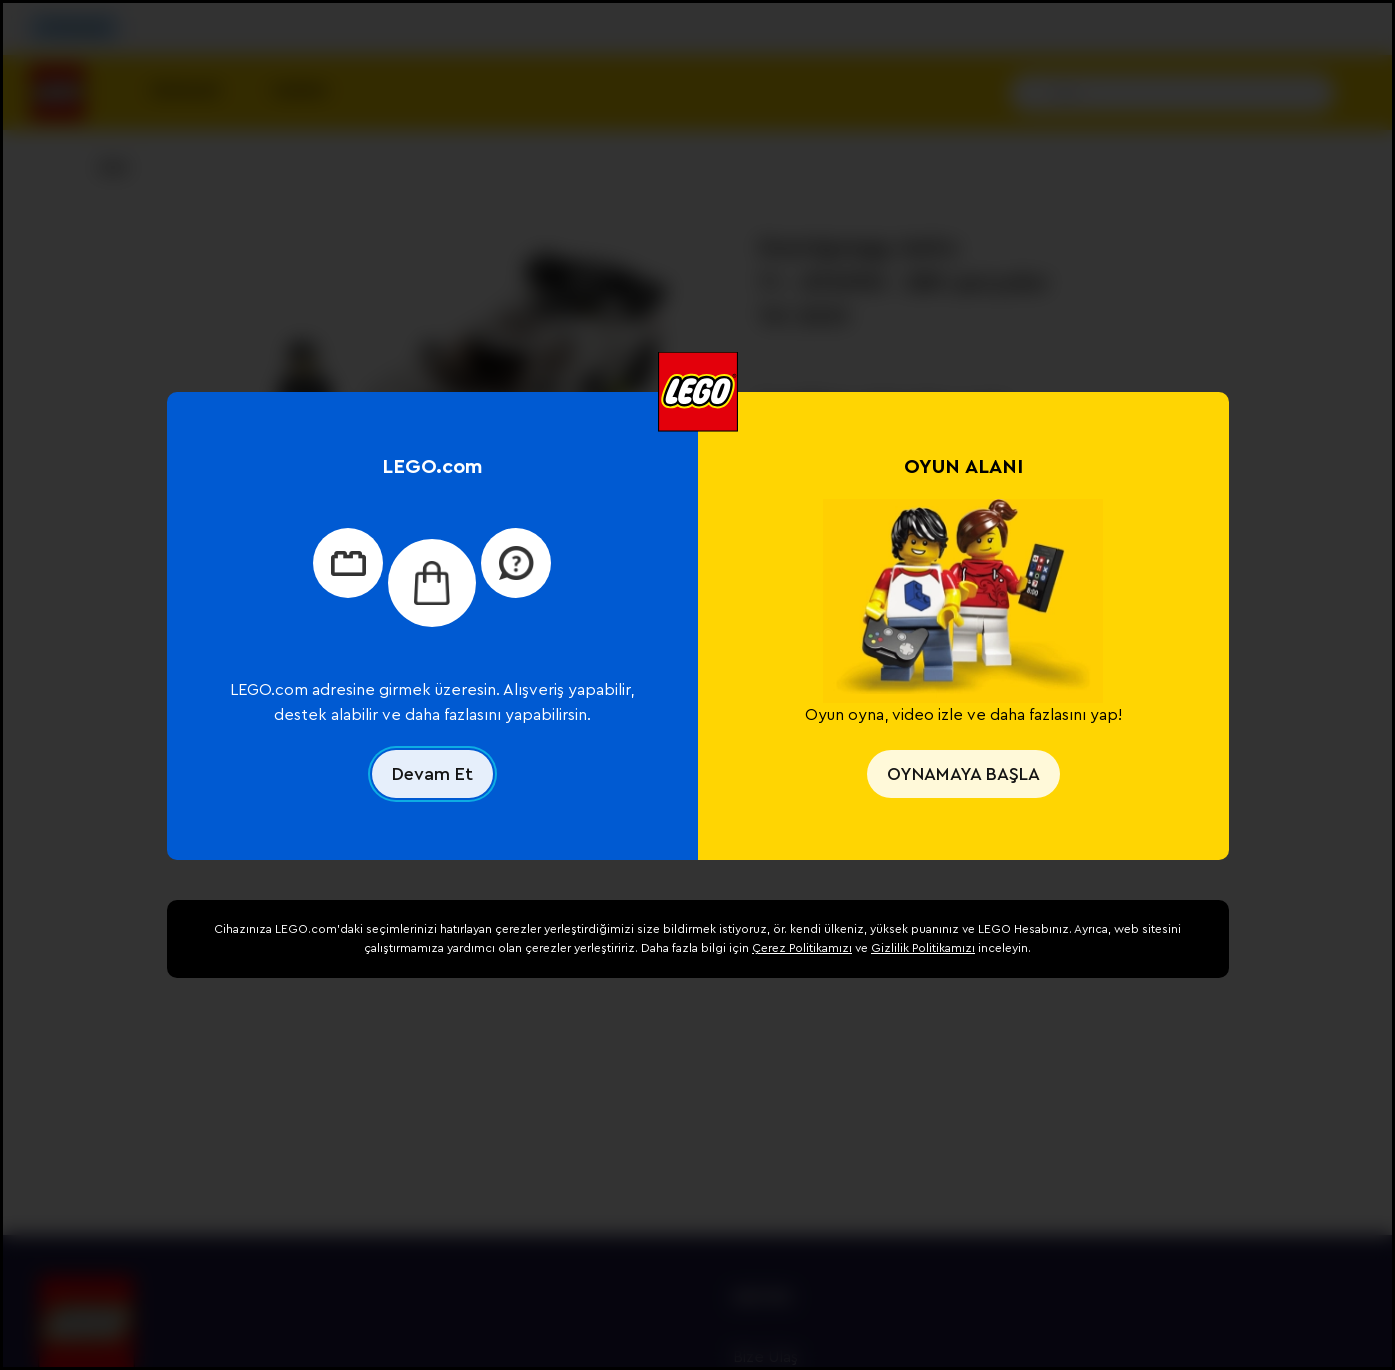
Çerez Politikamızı (802, 948)
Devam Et (432, 774)
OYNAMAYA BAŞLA (963, 774)
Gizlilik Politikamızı (923, 948)
